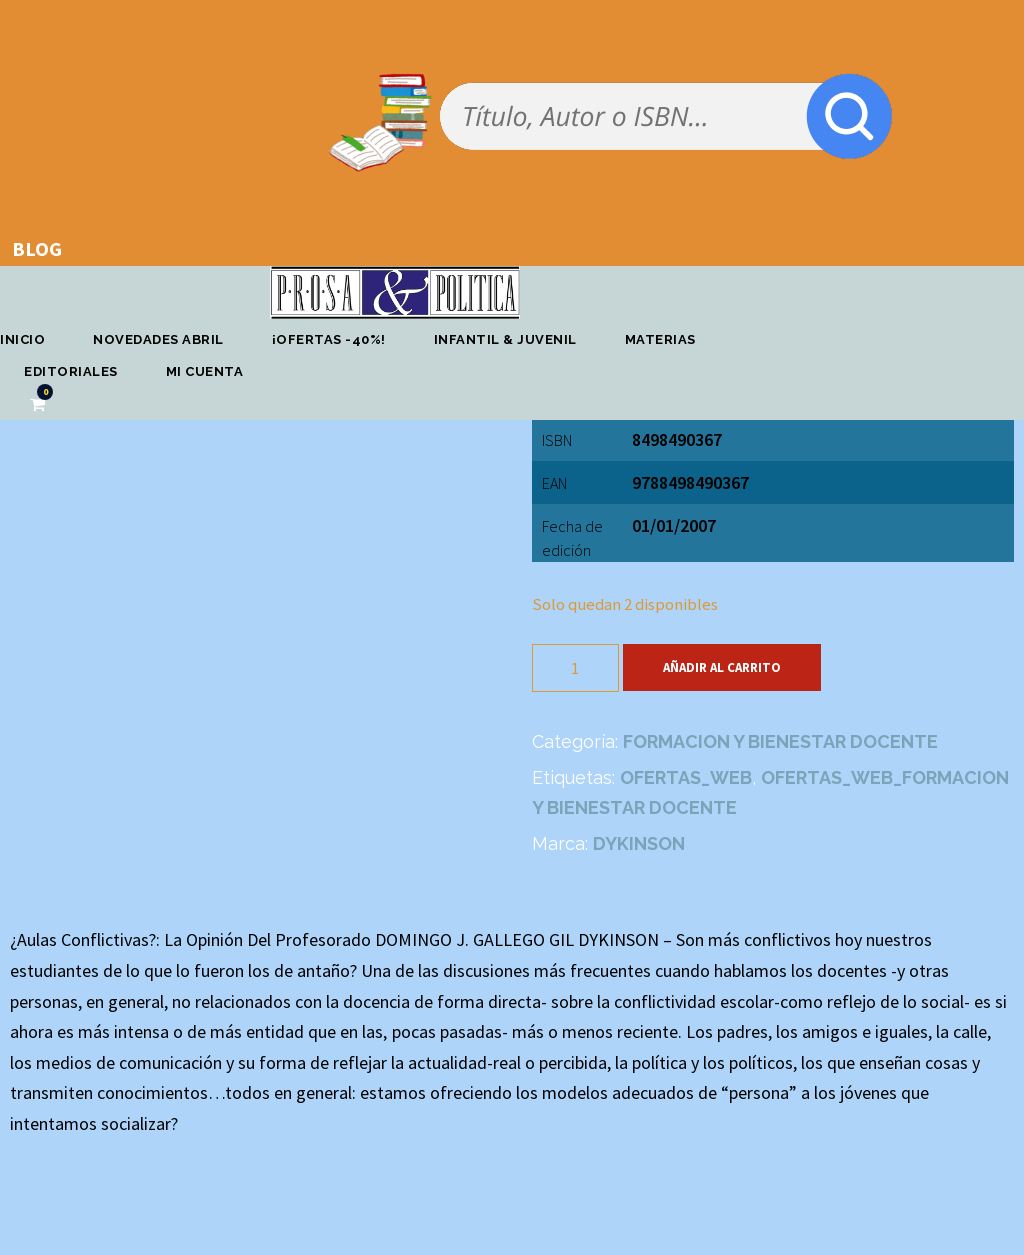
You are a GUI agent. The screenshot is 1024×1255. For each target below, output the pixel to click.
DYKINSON (639, 843)
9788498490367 (690, 482)
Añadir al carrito (722, 667)
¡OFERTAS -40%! (329, 339)
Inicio (22, 339)
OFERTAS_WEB (686, 777)
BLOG (37, 248)
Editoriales (71, 371)
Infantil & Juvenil (505, 339)
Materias (660, 339)
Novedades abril (158, 339)
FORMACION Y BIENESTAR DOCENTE (780, 741)
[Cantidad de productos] (575, 668)
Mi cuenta (205, 371)
